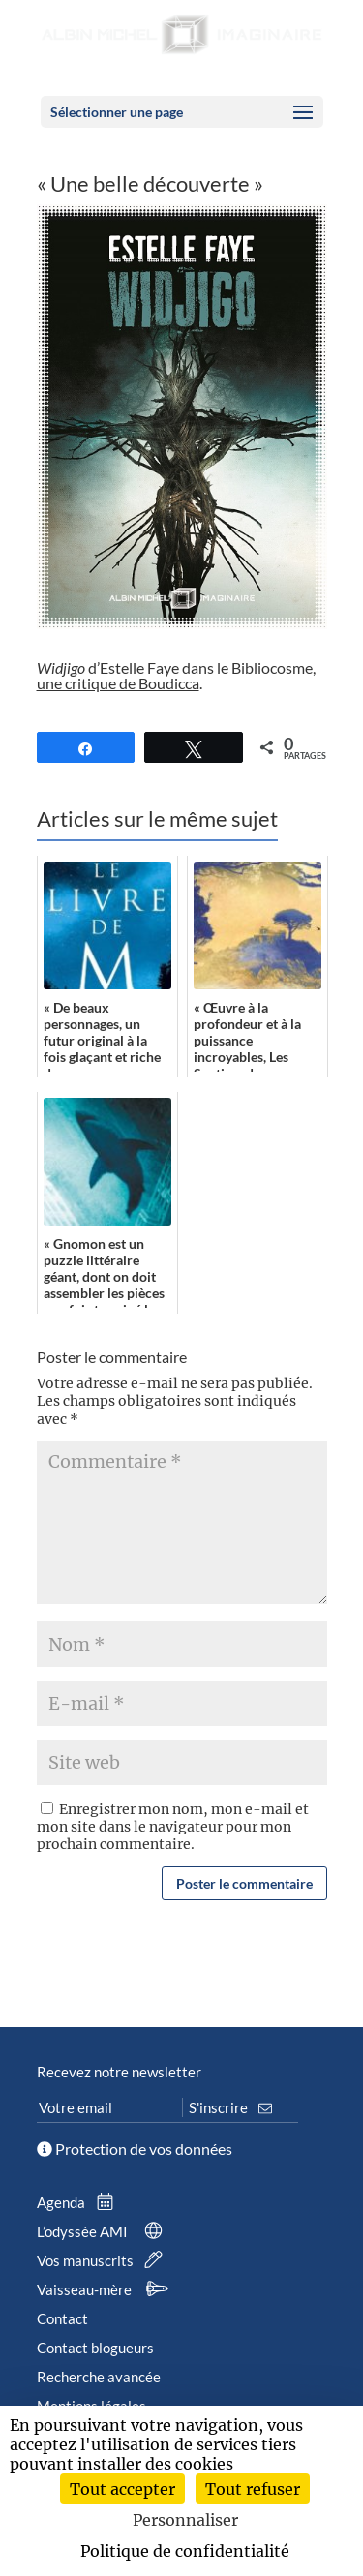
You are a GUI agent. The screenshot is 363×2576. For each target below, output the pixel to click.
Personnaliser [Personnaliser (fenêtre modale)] (185, 2520)
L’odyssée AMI (103, 2231)
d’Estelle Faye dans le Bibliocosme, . (176, 675)
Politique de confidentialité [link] (184, 2551)
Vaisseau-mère (105, 2289)
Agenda (79, 2202)
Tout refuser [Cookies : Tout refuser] (252, 2489)
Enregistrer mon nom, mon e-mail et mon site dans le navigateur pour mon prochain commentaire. (173, 1827)
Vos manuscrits (103, 2260)
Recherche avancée (99, 2376)
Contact (62, 2318)
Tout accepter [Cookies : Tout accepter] (122, 2489)
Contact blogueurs (95, 2347)
